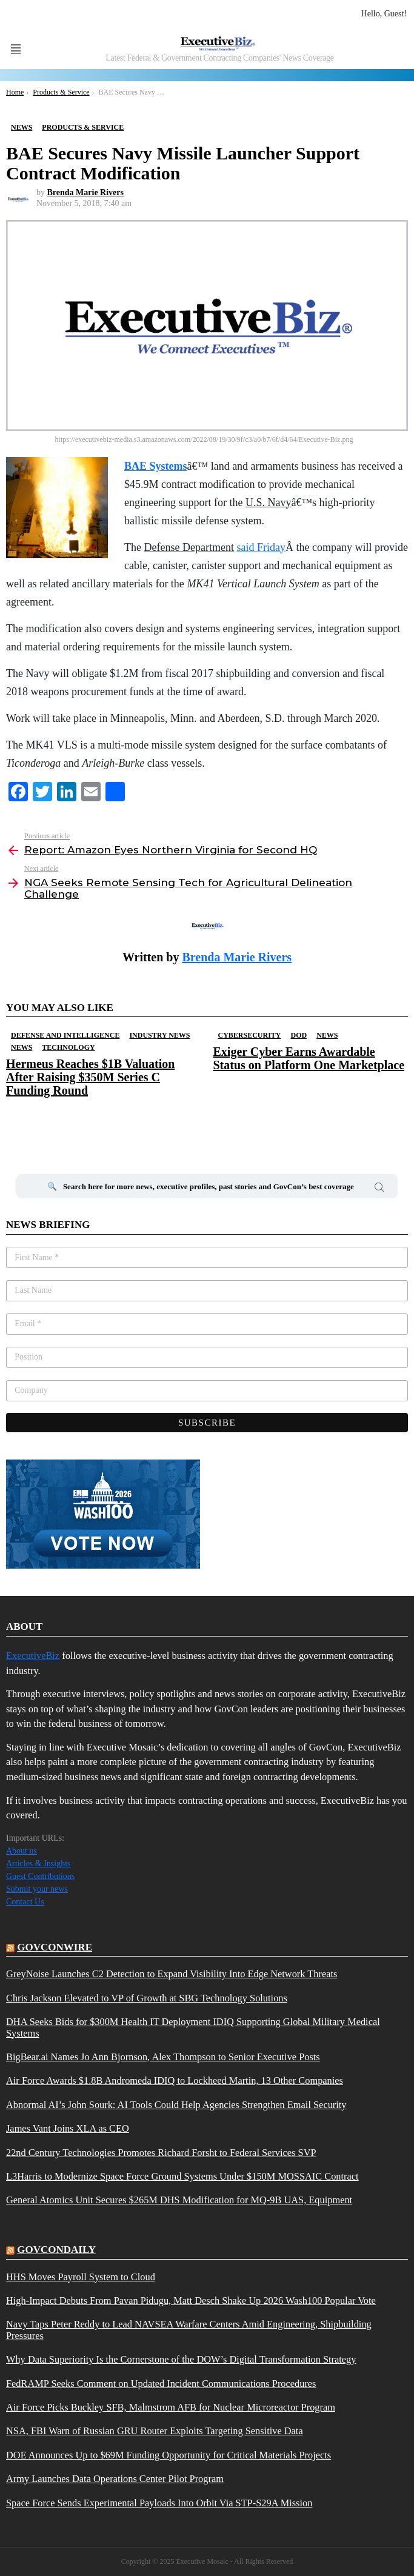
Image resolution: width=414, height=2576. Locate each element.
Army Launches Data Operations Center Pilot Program (115, 2479)
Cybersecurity (249, 1035)
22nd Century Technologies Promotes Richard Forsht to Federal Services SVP (161, 2152)
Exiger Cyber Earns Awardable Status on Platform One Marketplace (309, 1058)
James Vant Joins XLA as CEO (67, 2128)
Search (379, 1189)
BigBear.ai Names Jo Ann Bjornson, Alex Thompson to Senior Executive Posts (163, 2057)
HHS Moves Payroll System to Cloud (80, 2277)
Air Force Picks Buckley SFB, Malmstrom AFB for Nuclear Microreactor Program (170, 2407)
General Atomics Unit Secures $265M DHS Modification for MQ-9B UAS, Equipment (179, 2200)
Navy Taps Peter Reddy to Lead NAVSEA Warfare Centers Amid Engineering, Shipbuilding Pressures (189, 2330)
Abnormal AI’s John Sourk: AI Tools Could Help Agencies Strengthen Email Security (176, 2105)
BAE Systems (155, 466)
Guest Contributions (40, 1876)
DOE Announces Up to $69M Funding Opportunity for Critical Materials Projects (168, 2455)
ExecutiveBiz (32, 1655)
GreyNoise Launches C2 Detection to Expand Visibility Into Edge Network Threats (171, 1974)
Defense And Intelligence (65, 1035)
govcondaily (56, 2249)
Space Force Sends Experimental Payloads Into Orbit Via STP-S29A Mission (159, 2503)
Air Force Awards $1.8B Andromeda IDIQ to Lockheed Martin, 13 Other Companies (174, 2080)
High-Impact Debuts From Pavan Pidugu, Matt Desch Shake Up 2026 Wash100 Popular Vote (191, 2300)
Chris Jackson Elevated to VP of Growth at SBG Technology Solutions (146, 1998)
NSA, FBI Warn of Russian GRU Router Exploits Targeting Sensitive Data (154, 2431)
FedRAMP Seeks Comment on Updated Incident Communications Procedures (161, 2383)
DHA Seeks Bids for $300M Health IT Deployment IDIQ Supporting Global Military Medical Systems (193, 2027)
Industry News (159, 1035)
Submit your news (37, 1889)
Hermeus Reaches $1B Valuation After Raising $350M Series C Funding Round (90, 1077)
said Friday (260, 547)
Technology (68, 1047)
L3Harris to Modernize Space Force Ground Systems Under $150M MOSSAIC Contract (182, 2176)
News (21, 1047)
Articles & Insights (38, 1863)
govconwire (54, 1947)
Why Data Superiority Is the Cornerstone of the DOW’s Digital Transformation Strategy (181, 2359)
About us (21, 1850)
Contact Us (25, 1901)
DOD (299, 1035)
